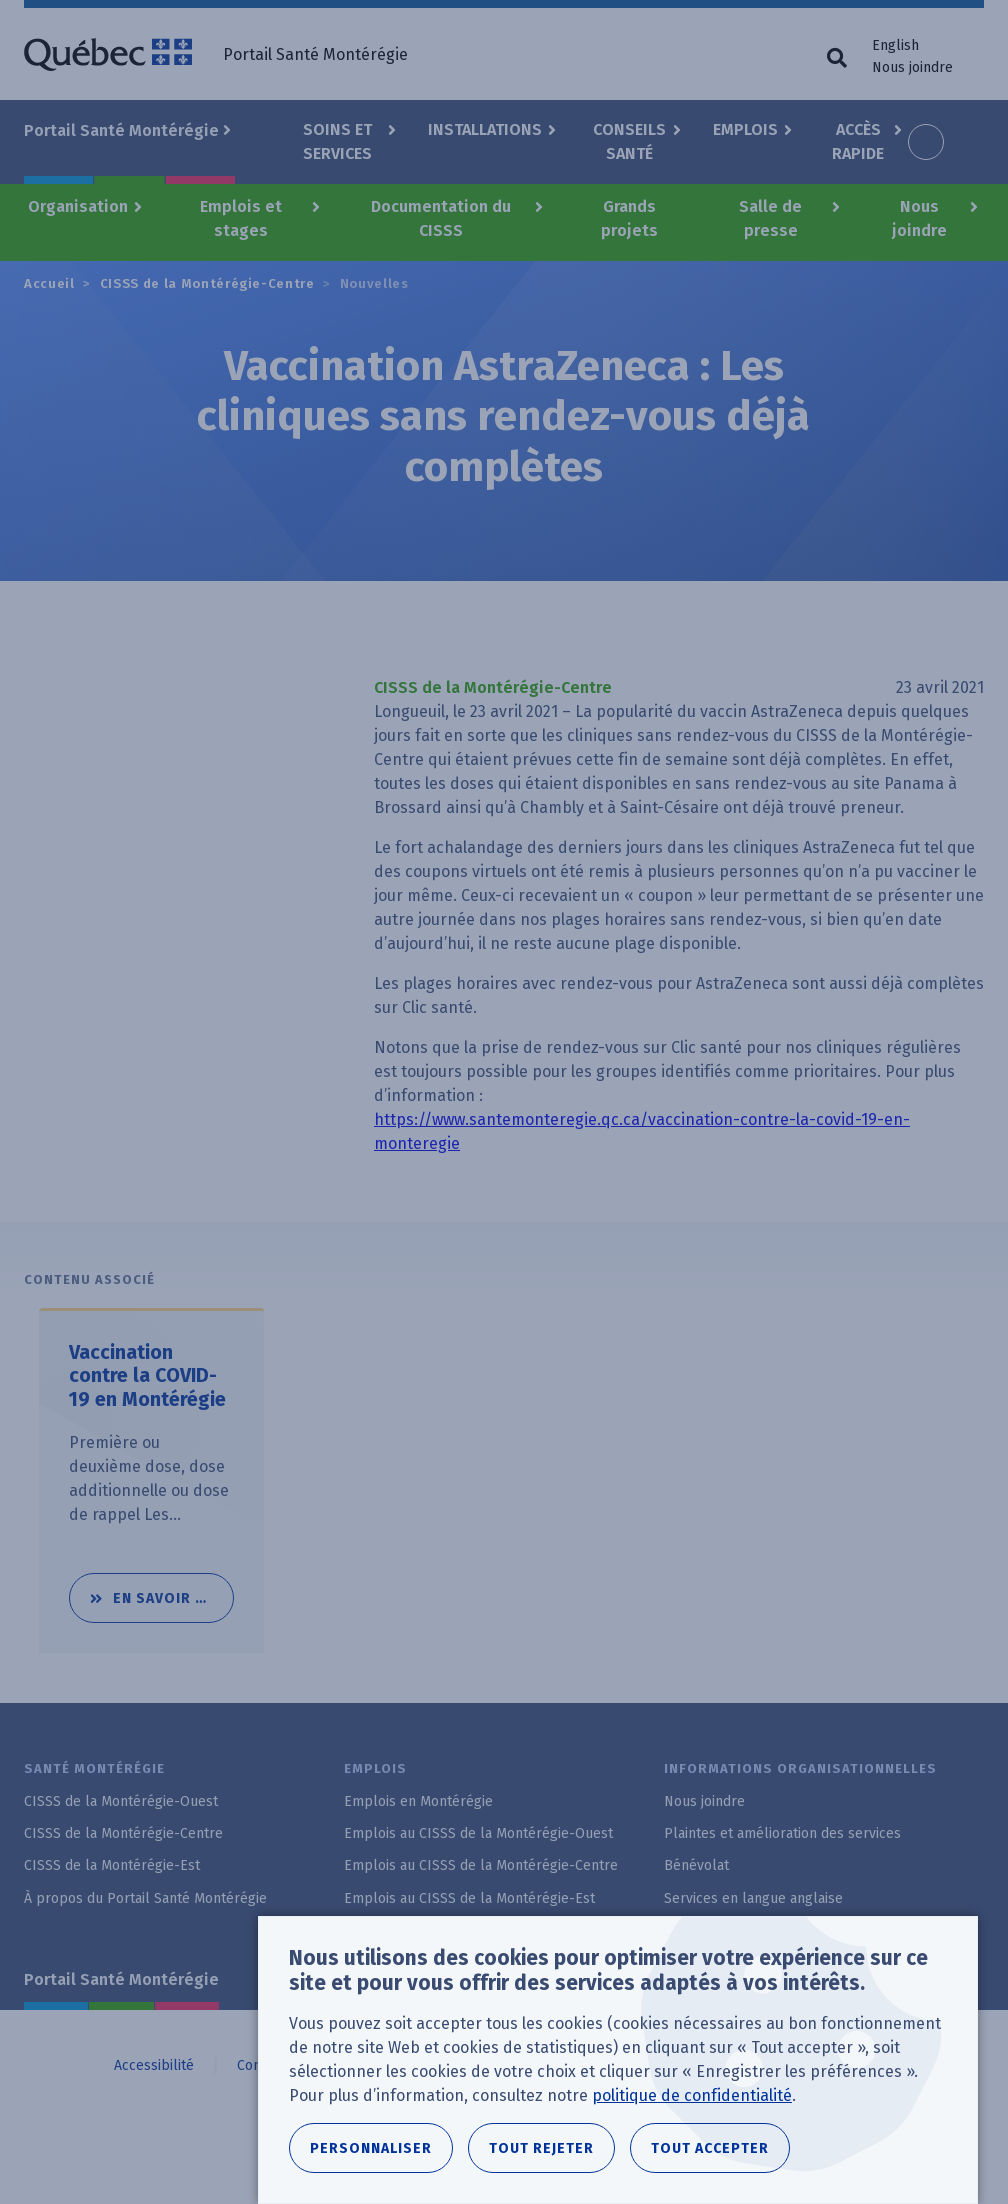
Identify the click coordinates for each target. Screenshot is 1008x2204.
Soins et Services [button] (337, 141)
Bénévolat (696, 1865)
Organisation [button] (78, 206)
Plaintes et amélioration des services (782, 1833)
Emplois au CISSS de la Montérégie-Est (469, 1898)
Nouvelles (374, 283)
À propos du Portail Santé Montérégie (145, 1898)
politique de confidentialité (692, 2097)
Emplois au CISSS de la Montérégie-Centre (481, 1865)
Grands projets (629, 218)
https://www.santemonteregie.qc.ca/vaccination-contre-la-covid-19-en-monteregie (642, 1131)
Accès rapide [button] (858, 141)
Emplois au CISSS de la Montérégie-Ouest (478, 1833)
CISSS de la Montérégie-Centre (207, 283)
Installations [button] (485, 129)
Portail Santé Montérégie (121, 1979)
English (895, 45)
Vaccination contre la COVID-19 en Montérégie (148, 1377)
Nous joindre (912, 67)
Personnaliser (371, 2150)
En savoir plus (173, 1590)
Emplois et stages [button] (241, 218)
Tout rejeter (541, 2150)
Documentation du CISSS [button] (441, 218)
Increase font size (926, 142)
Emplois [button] (745, 129)
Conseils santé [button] (629, 141)
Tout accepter (710, 2150)
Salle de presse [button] (770, 218)
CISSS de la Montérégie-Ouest (121, 1801)
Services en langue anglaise (753, 1898)
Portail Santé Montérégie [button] (121, 130)
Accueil (49, 283)
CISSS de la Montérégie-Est (112, 1865)
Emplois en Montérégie (418, 1801)
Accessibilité (154, 2065)
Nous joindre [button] (919, 218)
